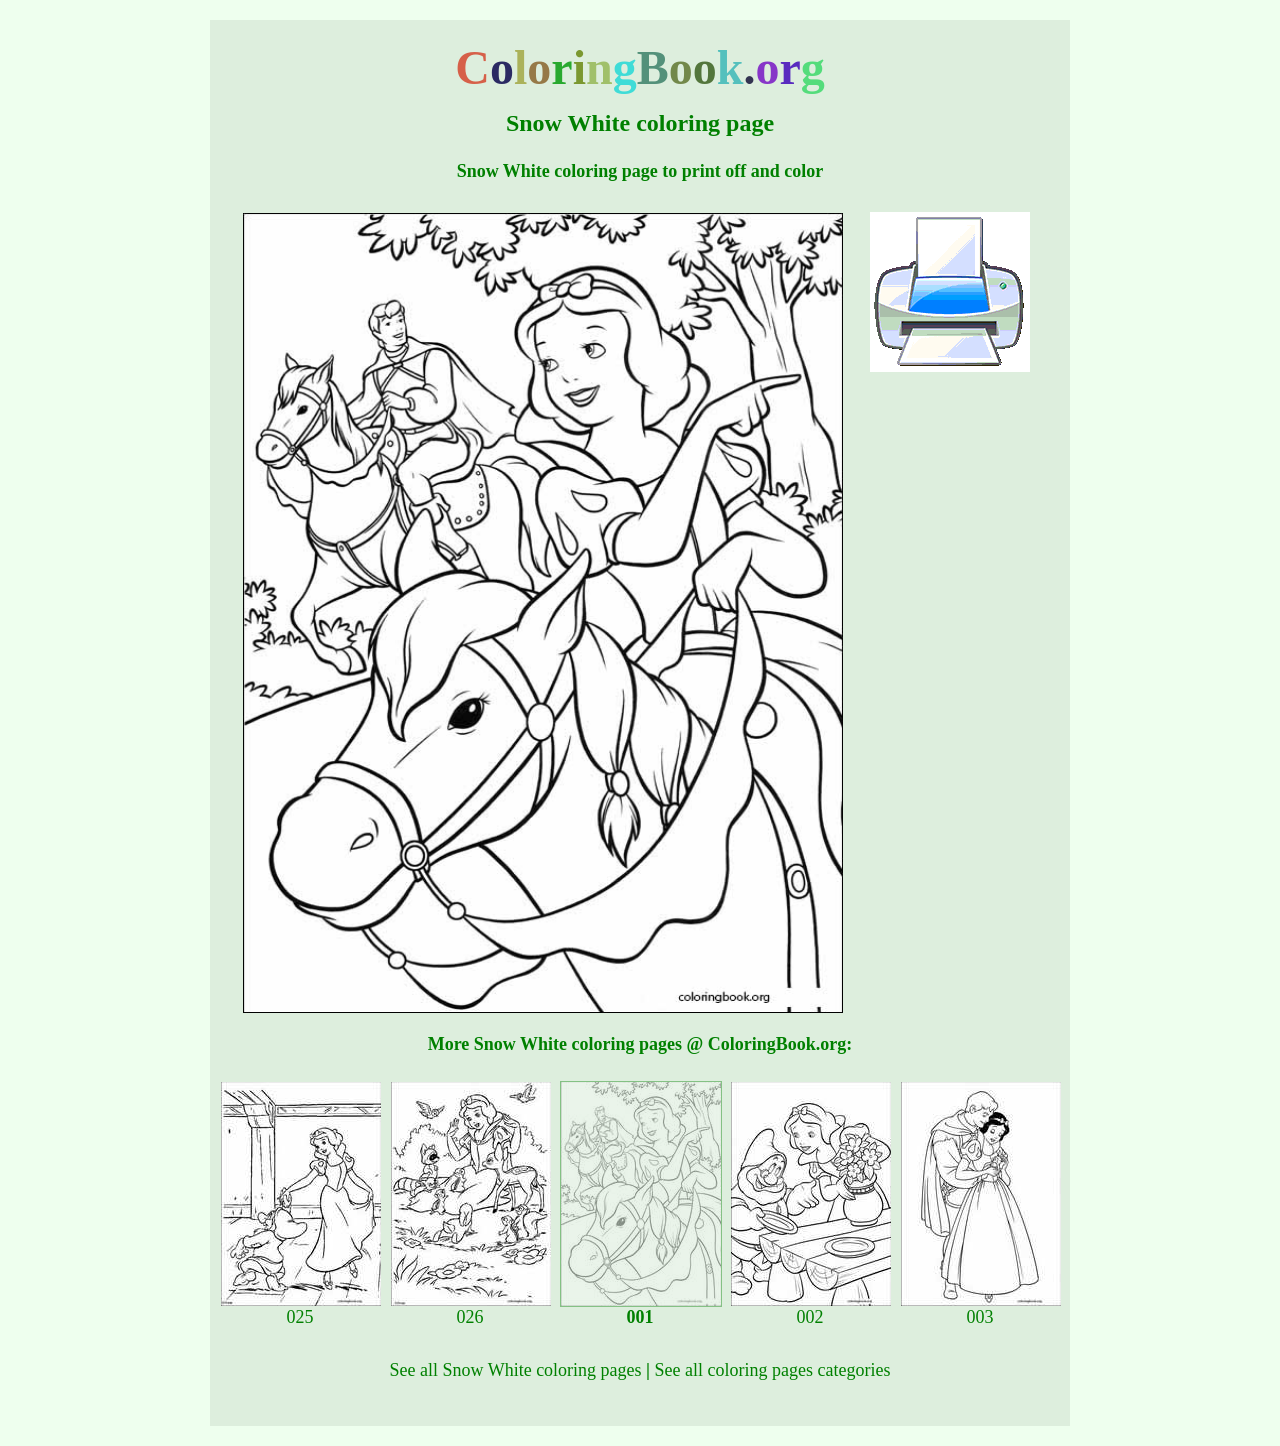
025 (301, 1309)
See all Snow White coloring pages (515, 1370)
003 (981, 1309)
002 (811, 1309)
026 (471, 1309)
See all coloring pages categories (773, 1370)
